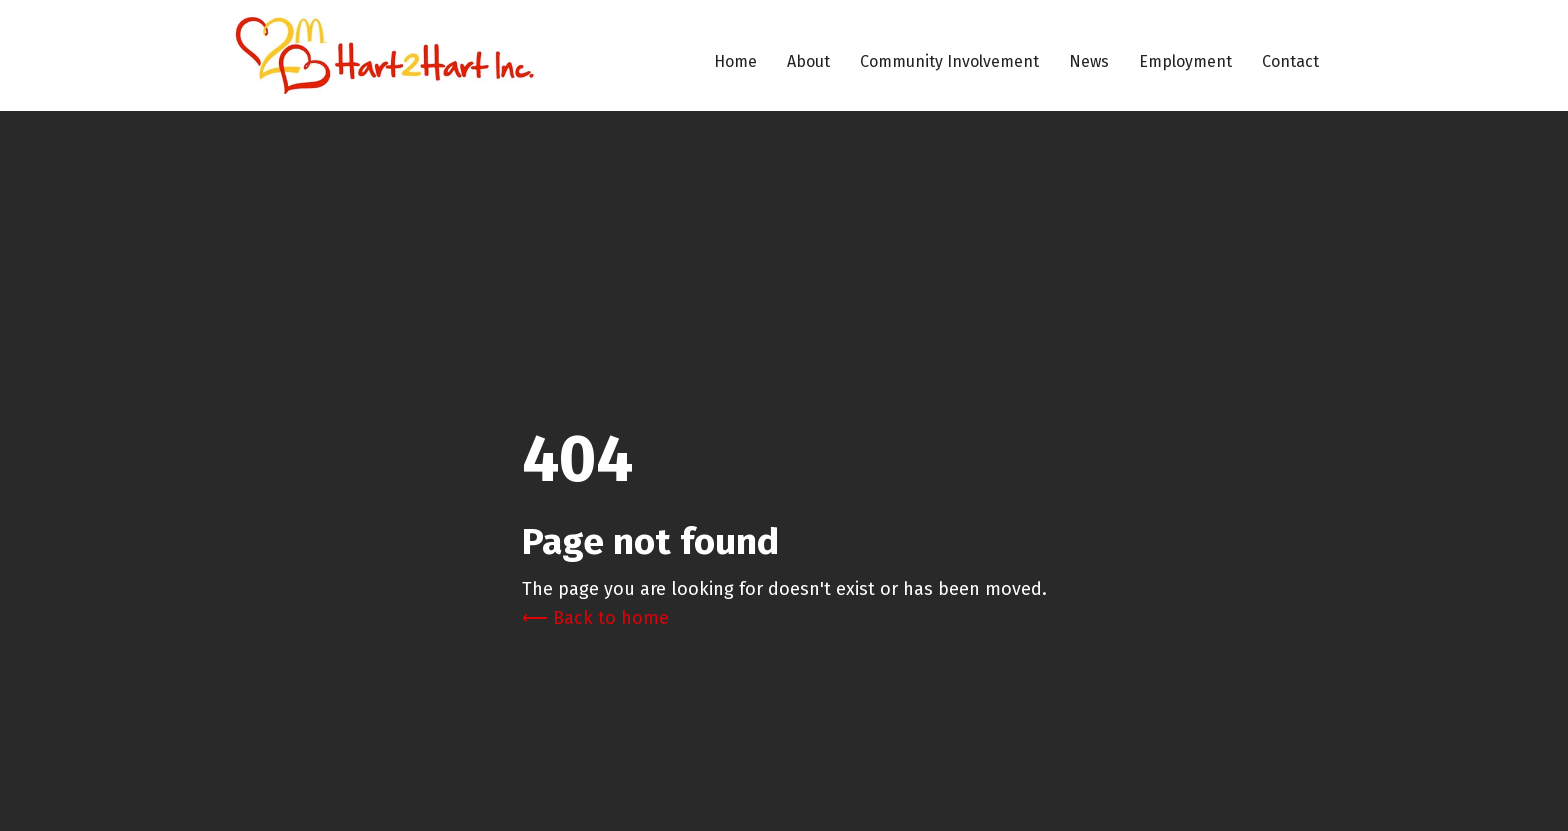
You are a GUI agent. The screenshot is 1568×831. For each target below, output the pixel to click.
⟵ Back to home (595, 618)
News (1089, 61)
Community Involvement (949, 61)
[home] (384, 55)
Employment (1185, 61)
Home (735, 61)
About (808, 61)
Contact (1290, 61)
